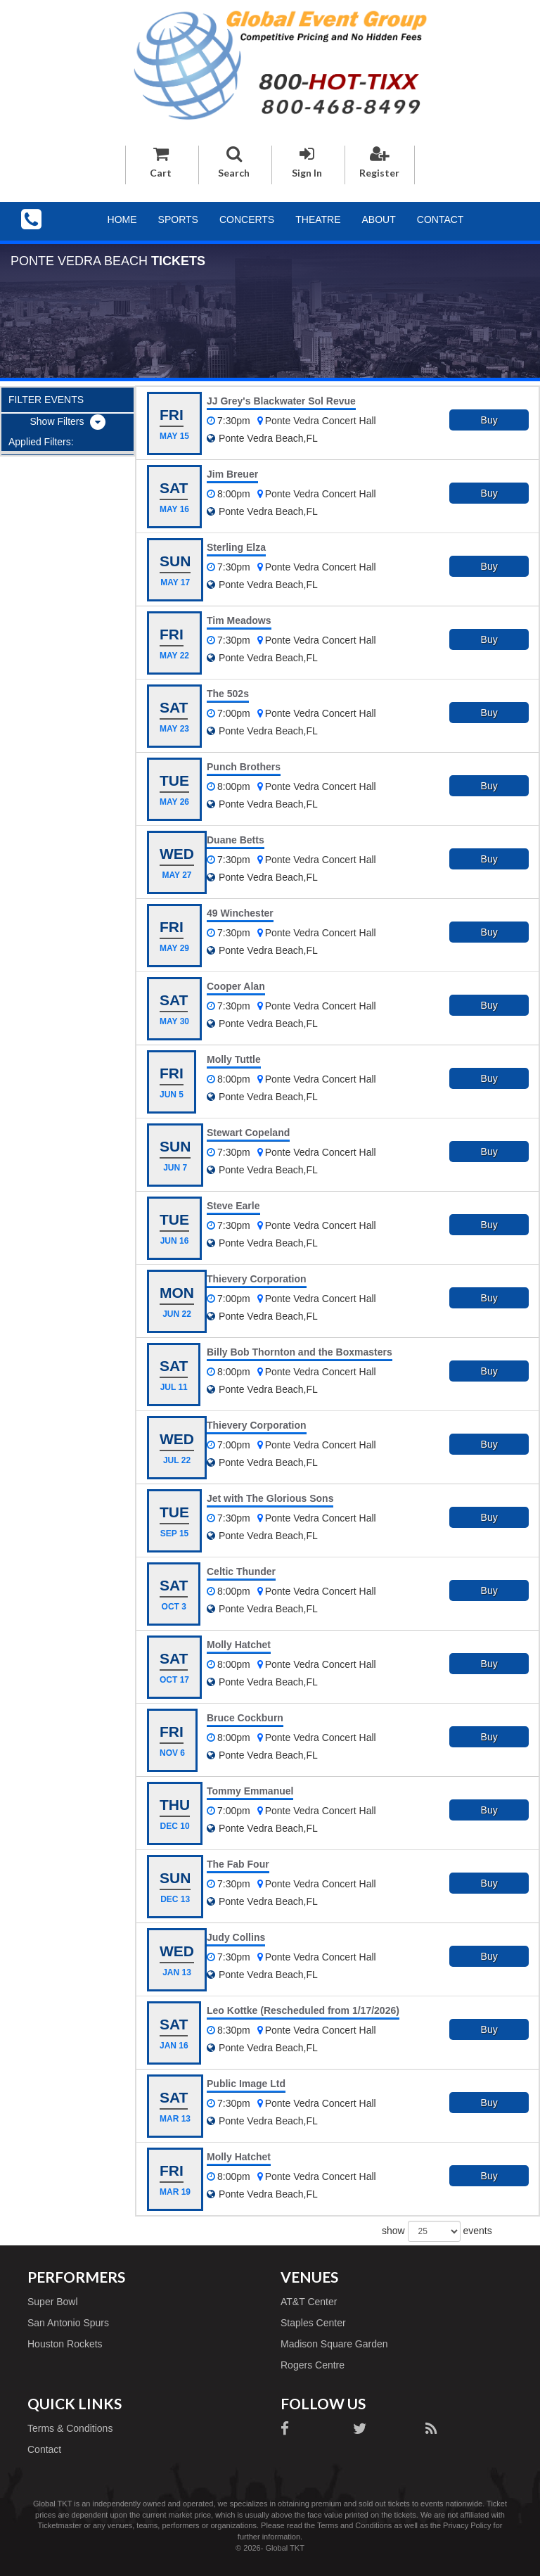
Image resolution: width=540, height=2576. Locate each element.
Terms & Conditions (69, 2428)
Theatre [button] (317, 219)
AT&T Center (309, 2301)
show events (437, 2231)
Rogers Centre (313, 2365)
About (379, 219)
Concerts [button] (246, 219)
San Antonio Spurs (68, 2322)
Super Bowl (52, 2301)
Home (122, 219)
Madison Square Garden (334, 2343)
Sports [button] (178, 219)
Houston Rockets (65, 2343)
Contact (440, 219)
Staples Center (313, 2322)
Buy (489, 420)
